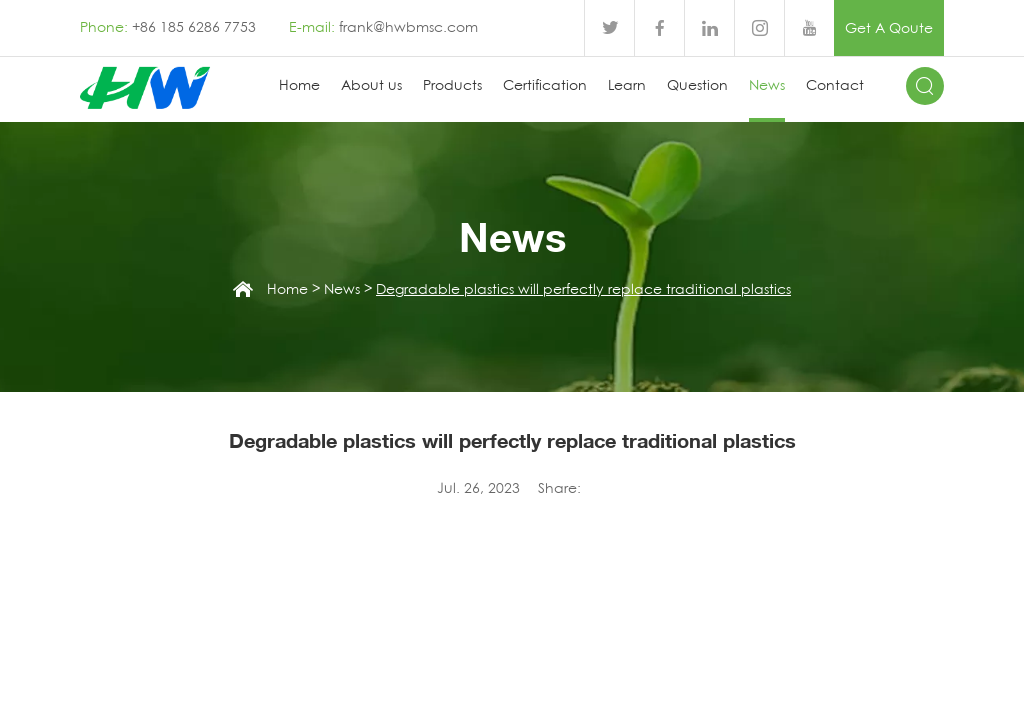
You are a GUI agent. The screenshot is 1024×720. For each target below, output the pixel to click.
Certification (545, 85)
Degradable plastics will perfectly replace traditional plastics (583, 289)
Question (697, 85)
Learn (627, 85)
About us (371, 85)
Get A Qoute (889, 28)
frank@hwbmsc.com (408, 27)
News (767, 85)
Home (299, 85)
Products (452, 85)
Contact (835, 85)
